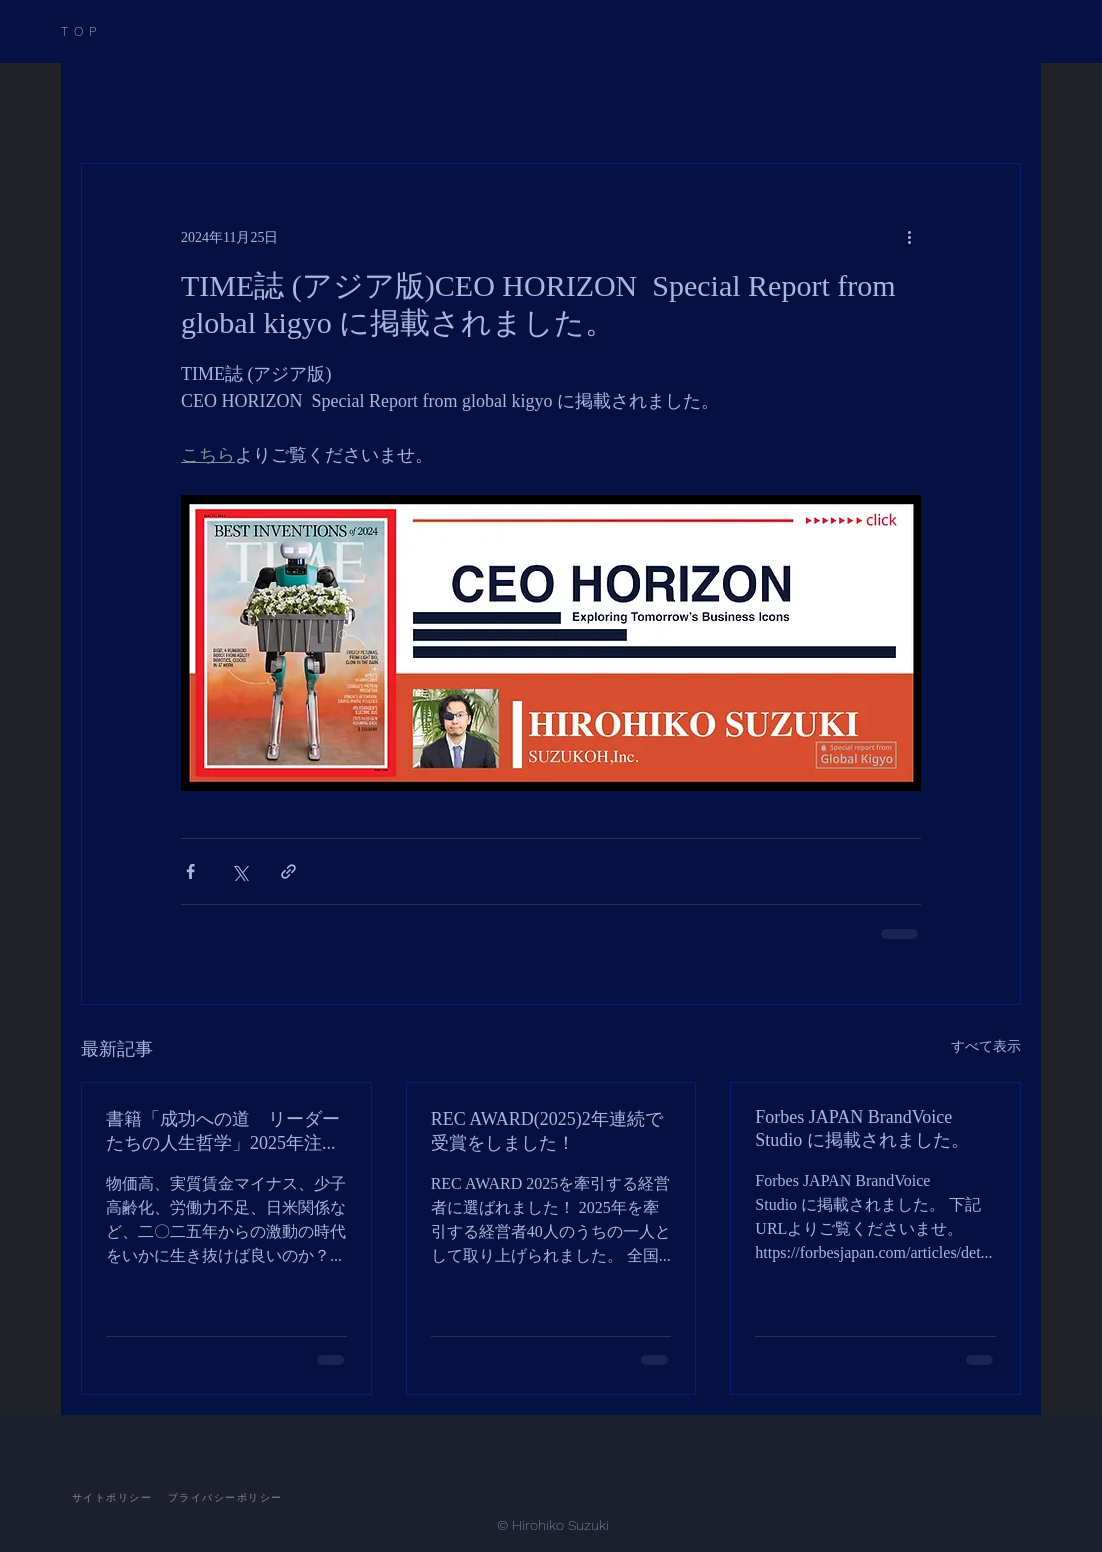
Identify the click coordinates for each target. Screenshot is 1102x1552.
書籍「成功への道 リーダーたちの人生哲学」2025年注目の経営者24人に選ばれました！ (223, 1132)
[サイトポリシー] (112, 1497)
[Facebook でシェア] (190, 871)
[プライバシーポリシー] (225, 1497)
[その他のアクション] (909, 236)
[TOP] (107, 31)
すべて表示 (986, 1045)
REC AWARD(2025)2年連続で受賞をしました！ (547, 1130)
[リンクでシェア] (288, 871)
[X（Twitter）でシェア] (239, 871)
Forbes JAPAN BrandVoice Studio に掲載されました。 (862, 1128)
